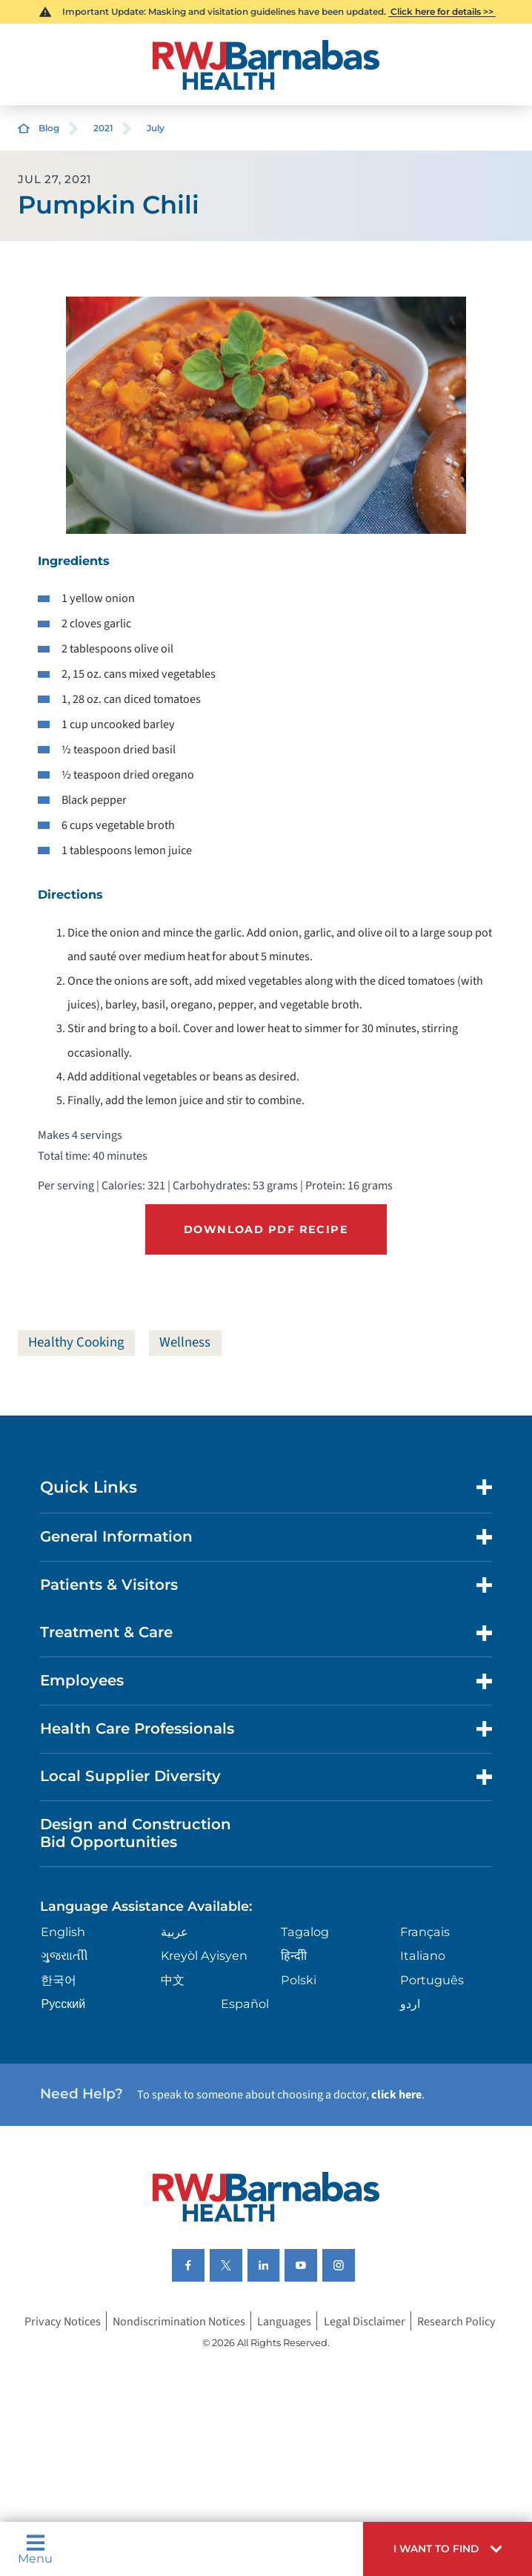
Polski (298, 1979)
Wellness (184, 1342)
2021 (103, 127)
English (63, 1931)
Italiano (422, 1955)
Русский (63, 2003)
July (155, 127)
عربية (174, 1931)
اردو (410, 2003)
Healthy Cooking (76, 1342)
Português (432, 1979)
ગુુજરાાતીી (64, 1955)
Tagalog (305, 1931)
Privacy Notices (62, 2320)
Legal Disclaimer (364, 2320)
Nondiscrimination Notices (179, 2320)
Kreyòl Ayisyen (204, 1955)
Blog (49, 127)
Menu (35, 2548)
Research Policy (456, 2320)
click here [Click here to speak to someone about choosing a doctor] (396, 2094)
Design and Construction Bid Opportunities (135, 1833)
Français (425, 1931)
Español (245, 2003)
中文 (172, 1979)
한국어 (58, 1979)
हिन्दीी (294, 1955)
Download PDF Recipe (266, 1229)
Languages (284, 2320)
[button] (447, 2549)
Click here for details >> (442, 11)
